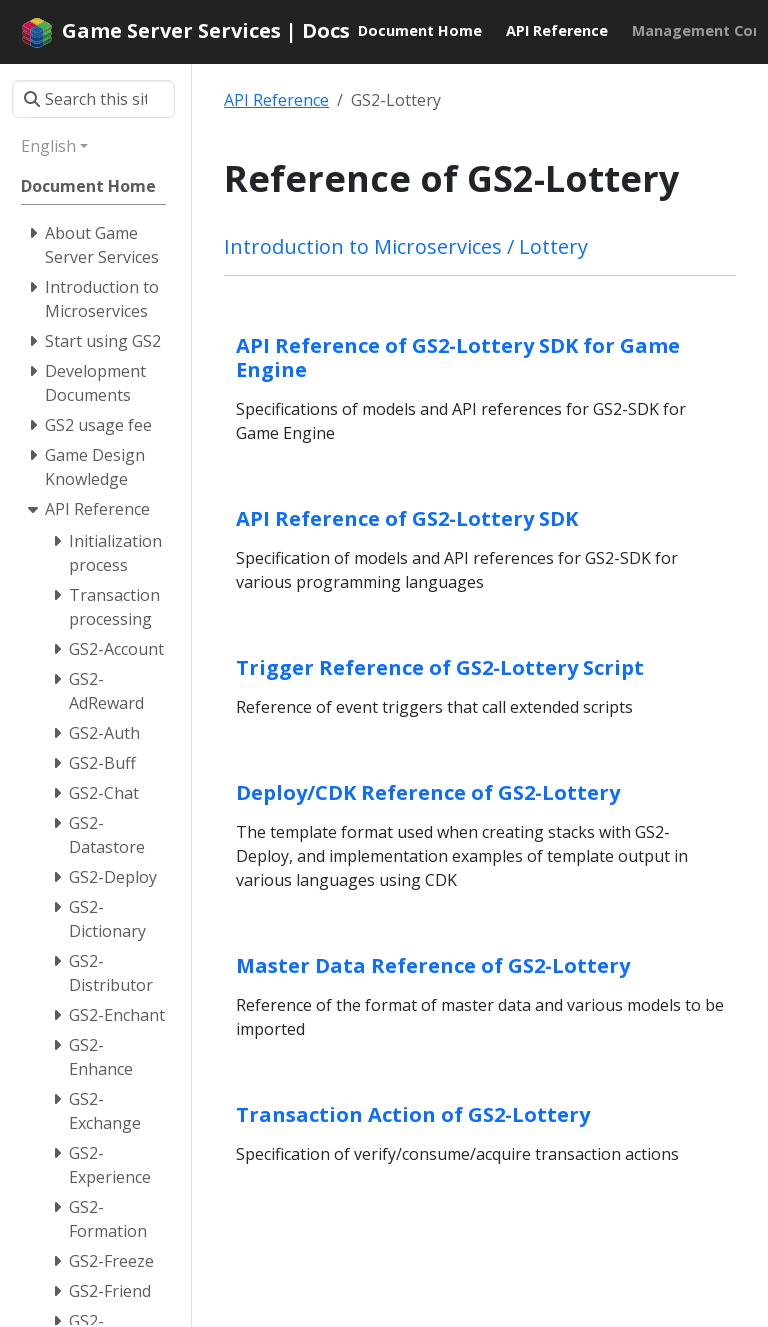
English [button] (48, 146)
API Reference (276, 100)
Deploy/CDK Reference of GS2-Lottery (428, 792)
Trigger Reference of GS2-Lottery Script (440, 667)
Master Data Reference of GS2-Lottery (433, 965)
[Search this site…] (93, 99)
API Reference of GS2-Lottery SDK (407, 518)
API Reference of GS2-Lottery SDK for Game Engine (458, 357)
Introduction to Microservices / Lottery (406, 246)
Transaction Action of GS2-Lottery (413, 1114)
